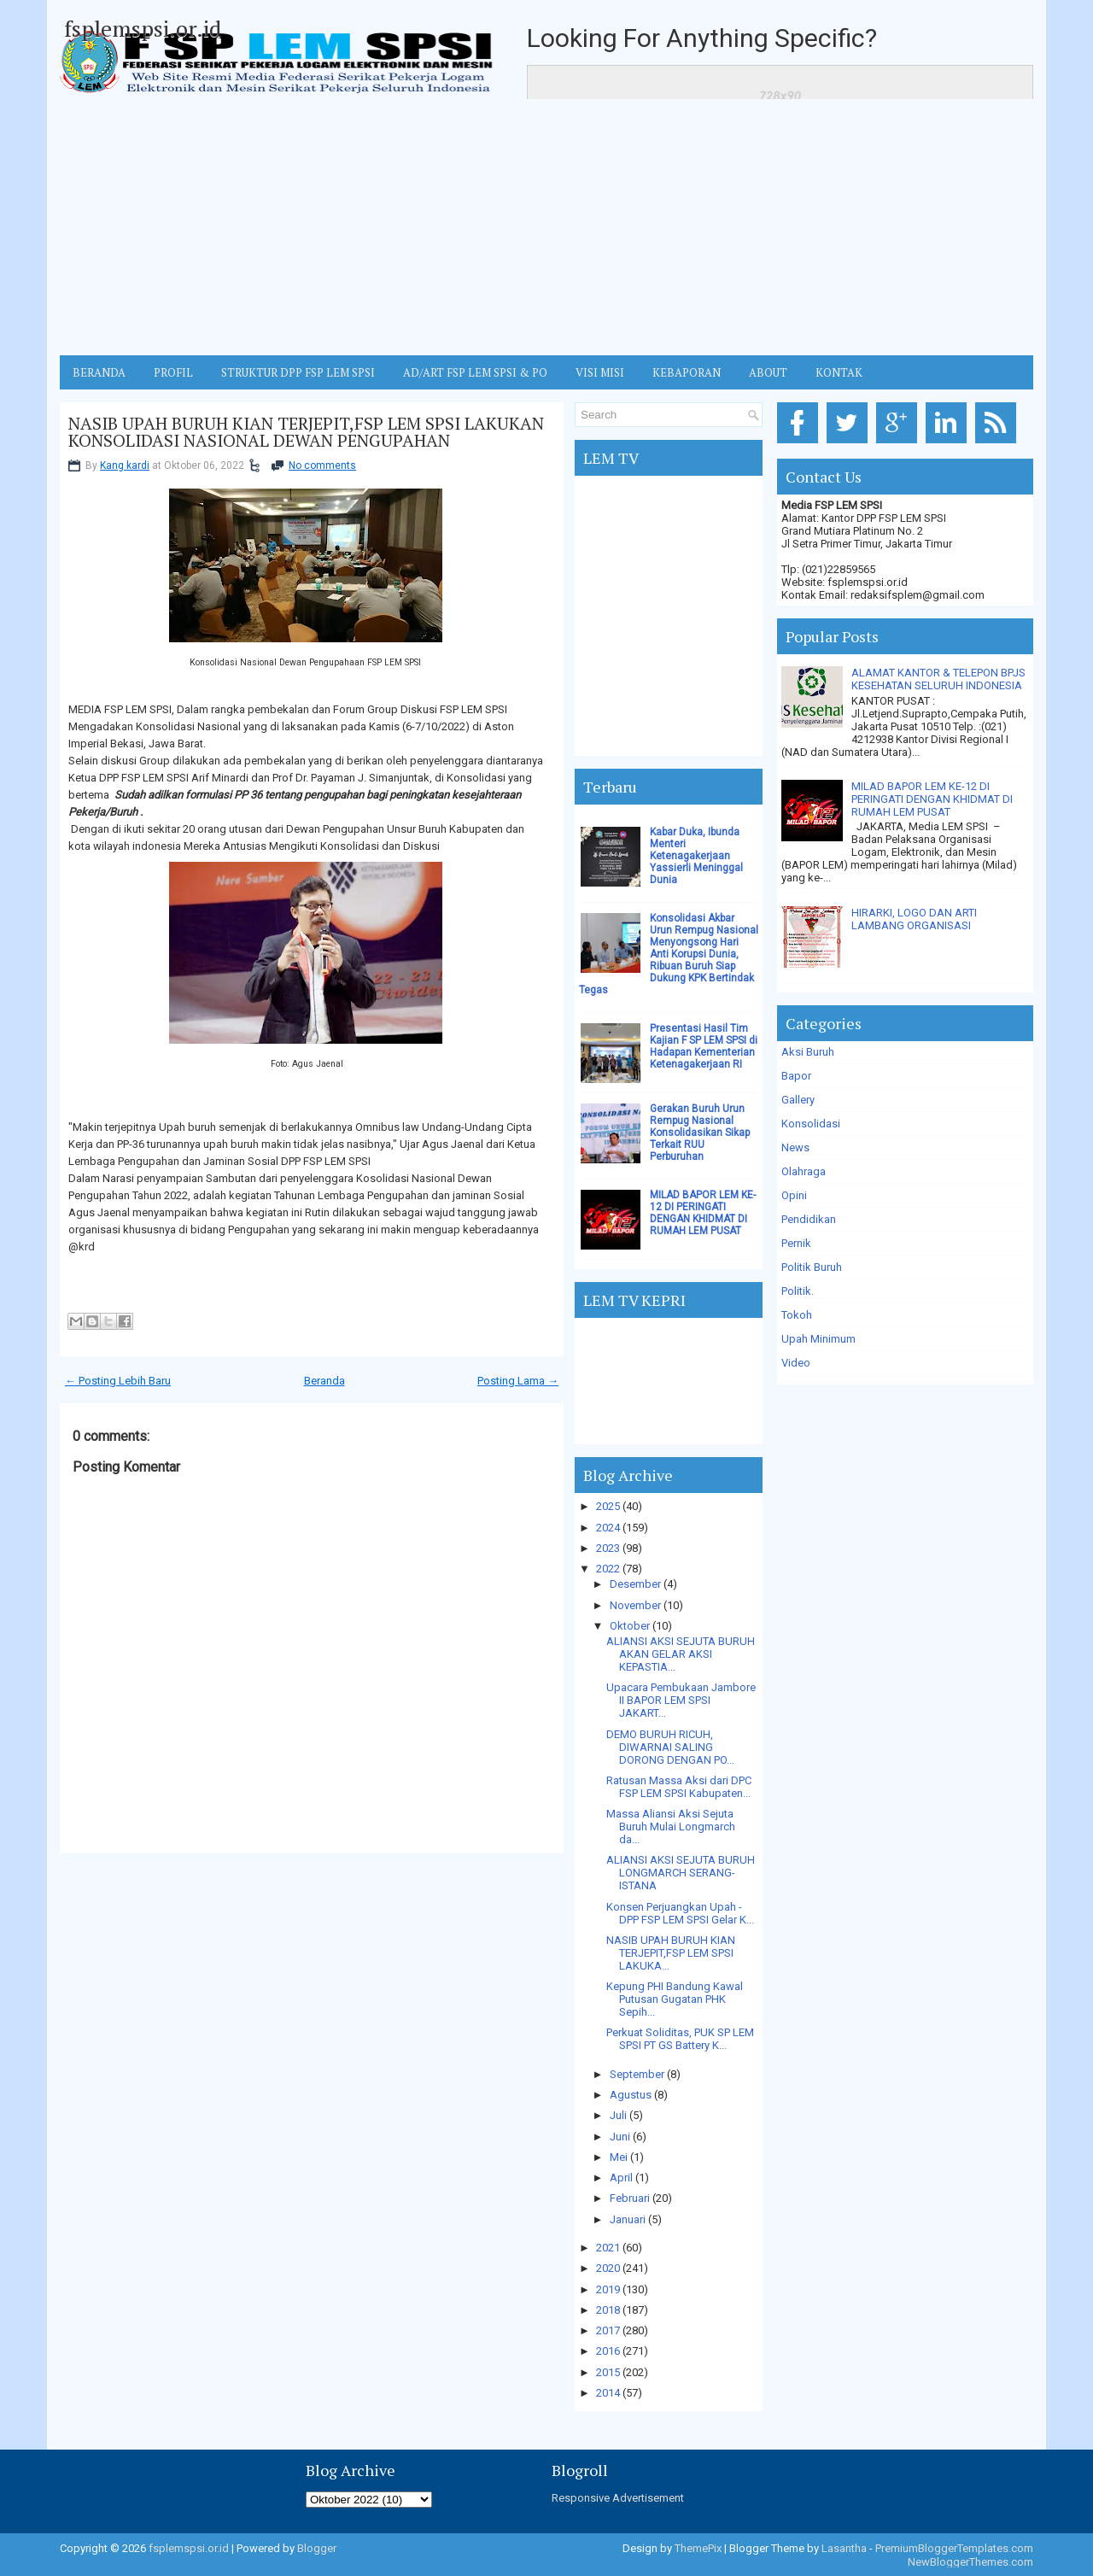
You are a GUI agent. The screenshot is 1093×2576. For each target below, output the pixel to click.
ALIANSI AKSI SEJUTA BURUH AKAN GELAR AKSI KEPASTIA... (680, 1654)
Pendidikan (808, 1219)
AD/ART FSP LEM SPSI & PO (475, 372)
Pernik (796, 1243)
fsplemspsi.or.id (142, 28)
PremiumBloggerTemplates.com (954, 2548)
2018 (608, 2310)
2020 (608, 2268)
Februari (630, 2198)
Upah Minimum (818, 1338)
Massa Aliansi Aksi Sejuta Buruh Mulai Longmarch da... (670, 1826)
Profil (173, 372)
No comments (322, 465)
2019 (608, 2289)
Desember (635, 1584)
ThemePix (698, 2548)
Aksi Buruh (807, 1051)
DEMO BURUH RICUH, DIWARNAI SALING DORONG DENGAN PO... (670, 1747)
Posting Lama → (517, 1380)
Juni (620, 2136)
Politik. (797, 1291)
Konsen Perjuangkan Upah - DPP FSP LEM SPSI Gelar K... (680, 1913)
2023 (608, 1548)
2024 (608, 1527)
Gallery (798, 1099)
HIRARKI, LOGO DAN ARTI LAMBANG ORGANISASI (914, 919)
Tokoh (796, 1314)
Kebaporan (686, 372)
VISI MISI (600, 372)
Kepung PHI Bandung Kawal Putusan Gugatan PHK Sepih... (674, 1999)
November (635, 1605)
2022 (608, 1568)
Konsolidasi (810, 1123)
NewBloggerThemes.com (970, 2562)
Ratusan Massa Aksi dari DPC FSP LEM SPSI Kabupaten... (678, 1787)
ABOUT (768, 372)
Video (795, 1362)
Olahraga (803, 1171)
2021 (608, 2247)
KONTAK (838, 372)
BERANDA (99, 372)
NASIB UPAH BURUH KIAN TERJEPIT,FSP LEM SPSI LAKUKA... (670, 1953)
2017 (608, 2330)
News (795, 1147)
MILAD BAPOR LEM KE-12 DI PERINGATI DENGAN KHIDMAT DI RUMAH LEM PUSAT (703, 1213)
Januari (628, 2219)
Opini (794, 1195)
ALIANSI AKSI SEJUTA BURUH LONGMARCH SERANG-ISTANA (680, 1872)
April (621, 2177)
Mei (619, 2157)
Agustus (631, 2094)
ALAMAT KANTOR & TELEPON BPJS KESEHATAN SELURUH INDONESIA (938, 679)
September (637, 2074)
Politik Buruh (811, 1267)
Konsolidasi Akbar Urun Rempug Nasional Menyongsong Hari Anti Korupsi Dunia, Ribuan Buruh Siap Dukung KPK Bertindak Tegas (668, 954)
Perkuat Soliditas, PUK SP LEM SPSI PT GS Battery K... (680, 2039)
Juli (618, 2115)
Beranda (324, 1380)
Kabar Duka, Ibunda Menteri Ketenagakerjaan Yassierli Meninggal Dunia (696, 856)
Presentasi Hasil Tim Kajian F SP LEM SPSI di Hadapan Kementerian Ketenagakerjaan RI (703, 1046)
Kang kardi (124, 465)
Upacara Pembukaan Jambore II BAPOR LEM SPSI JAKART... (681, 1700)
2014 (608, 2392)
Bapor (796, 1075)
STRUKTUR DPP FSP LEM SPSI (298, 372)
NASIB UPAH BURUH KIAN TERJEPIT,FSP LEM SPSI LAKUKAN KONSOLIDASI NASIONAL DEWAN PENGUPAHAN (306, 432)
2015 (608, 2372)
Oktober (630, 1625)
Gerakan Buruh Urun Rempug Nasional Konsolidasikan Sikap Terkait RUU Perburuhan (700, 1132)
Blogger (316, 2548)
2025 (608, 1506)
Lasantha (844, 2548)
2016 (608, 2351)
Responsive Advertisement (618, 2497)
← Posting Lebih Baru (118, 1380)
